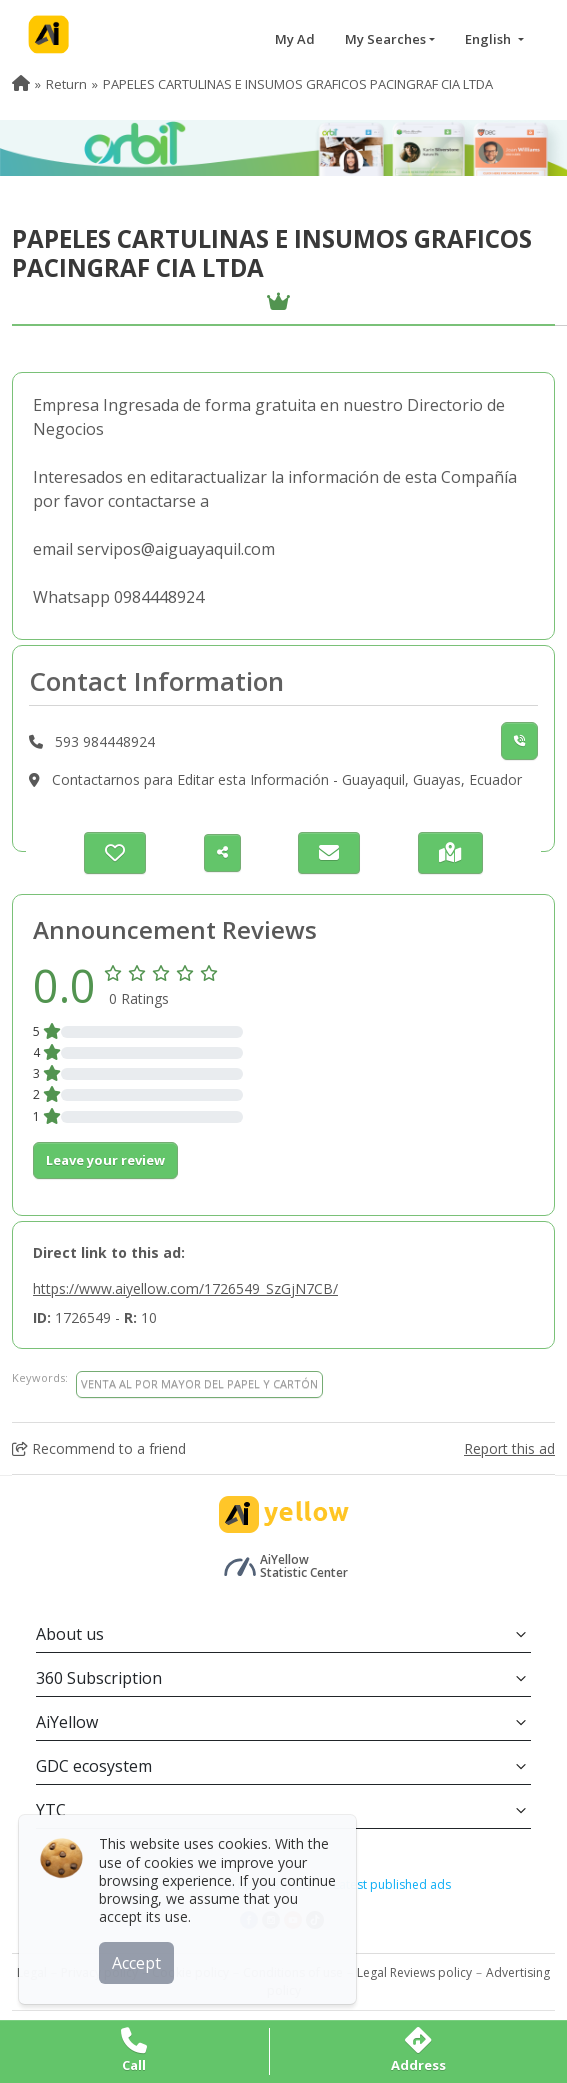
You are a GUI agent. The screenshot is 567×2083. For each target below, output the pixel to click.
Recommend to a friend (99, 1448)
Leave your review (105, 1160)
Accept (137, 1962)
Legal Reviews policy (414, 1972)
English (489, 39)
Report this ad (509, 1448)
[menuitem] (21, 84)
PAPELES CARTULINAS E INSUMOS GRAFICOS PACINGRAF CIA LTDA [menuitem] (298, 84)
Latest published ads (392, 1884)
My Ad (295, 39)
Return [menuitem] (66, 84)
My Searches (385, 39)
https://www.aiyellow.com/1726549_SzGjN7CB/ (185, 1288)
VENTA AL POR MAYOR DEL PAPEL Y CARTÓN (199, 1383)
